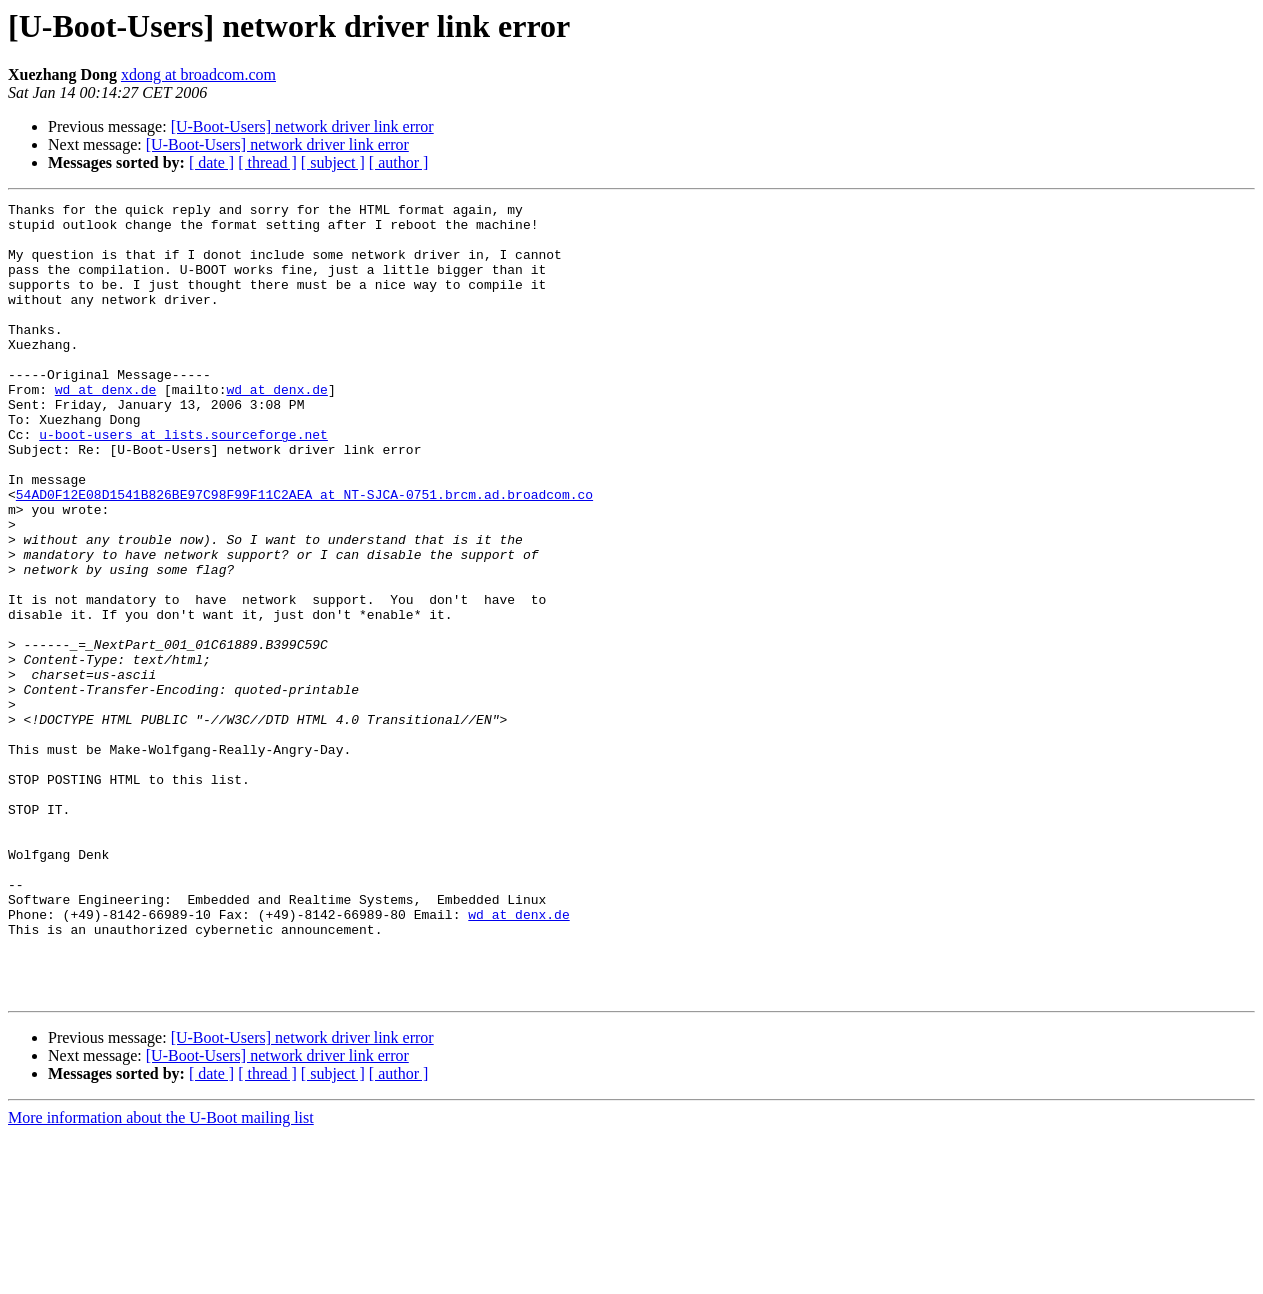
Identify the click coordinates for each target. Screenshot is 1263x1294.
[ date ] (211, 162)
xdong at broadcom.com (198, 74)
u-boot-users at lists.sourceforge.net (183, 482)
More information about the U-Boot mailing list (161, 1276)
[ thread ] (267, 162)
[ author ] (399, 162)
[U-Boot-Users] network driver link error (302, 126)
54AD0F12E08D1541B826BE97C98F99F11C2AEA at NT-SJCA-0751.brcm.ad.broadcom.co (304, 554)
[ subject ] (333, 162)
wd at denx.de (105, 428)
